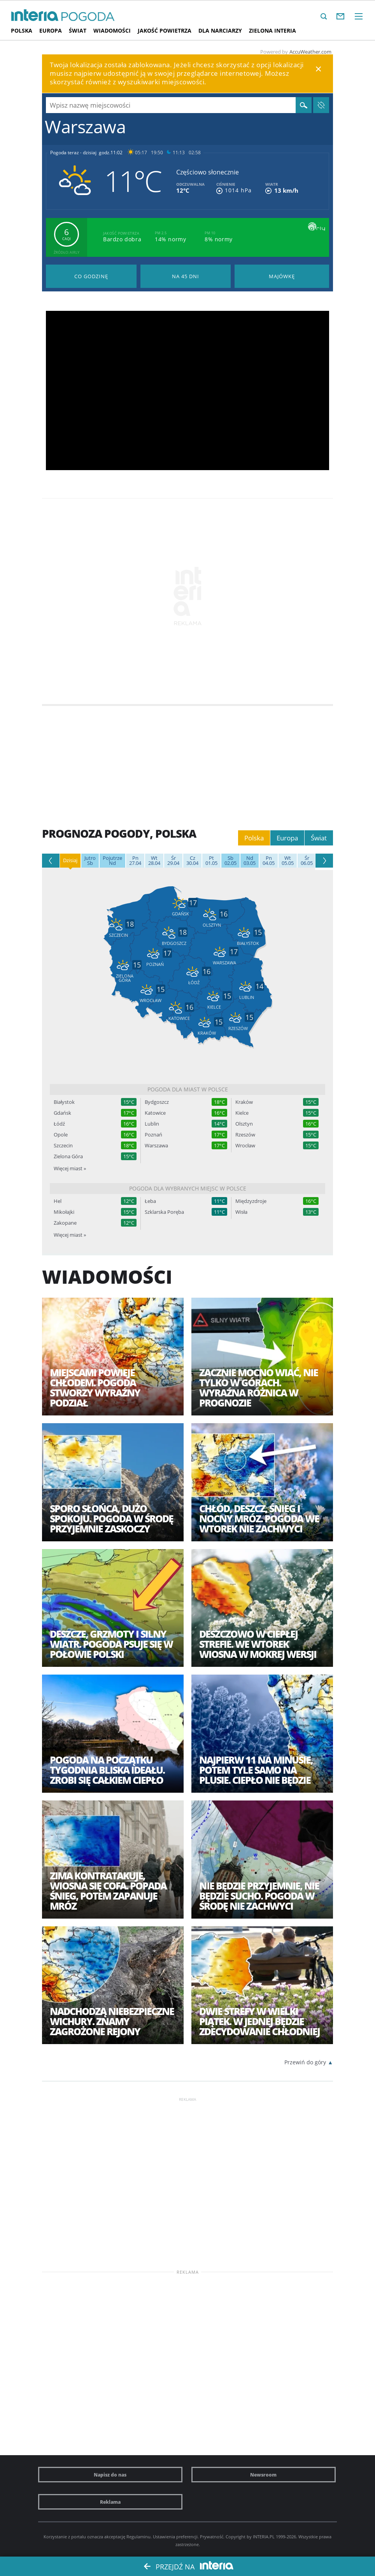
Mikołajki (64, 1212)
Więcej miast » (70, 1168)
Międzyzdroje (250, 1201)
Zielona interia (272, 30)
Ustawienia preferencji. (176, 2536)
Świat (77, 30)
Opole (61, 1135)
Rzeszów (245, 1135)
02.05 (230, 861)
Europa (50, 30)
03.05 (250, 861)
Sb (90, 861)
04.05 (269, 861)
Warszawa (156, 1146)
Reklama (110, 2502)
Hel (57, 1201)
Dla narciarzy (220, 30)
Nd (112, 861)
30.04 (192, 861)
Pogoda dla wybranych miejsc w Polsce (187, 1188)
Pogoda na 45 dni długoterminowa (185, 276)
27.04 (135, 861)
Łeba (150, 1201)
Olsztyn (244, 1124)
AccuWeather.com (310, 51)
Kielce (242, 1113)
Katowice (155, 1113)
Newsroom (263, 2474)
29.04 (173, 861)
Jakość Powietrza (164, 30)
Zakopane (65, 1223)
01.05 (211, 861)
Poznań (153, 1135)
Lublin (152, 1124)
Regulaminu (138, 2536)
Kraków (244, 1102)
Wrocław (245, 1146)
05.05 (288, 861)
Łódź (59, 1124)
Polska (21, 30)
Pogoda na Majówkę (282, 276)
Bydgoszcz (157, 1102)
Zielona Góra (68, 1156)
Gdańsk (62, 1113)
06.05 (307, 861)
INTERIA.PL (264, 2536)
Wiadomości (112, 30)
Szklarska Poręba (164, 1212)
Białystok (64, 1102)
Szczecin (63, 1146)
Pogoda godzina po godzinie (91, 276)
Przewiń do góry (305, 2062)
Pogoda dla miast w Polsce (187, 1089)
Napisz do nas (110, 2474)
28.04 (154, 861)
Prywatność (211, 2536)
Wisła (241, 1212)
